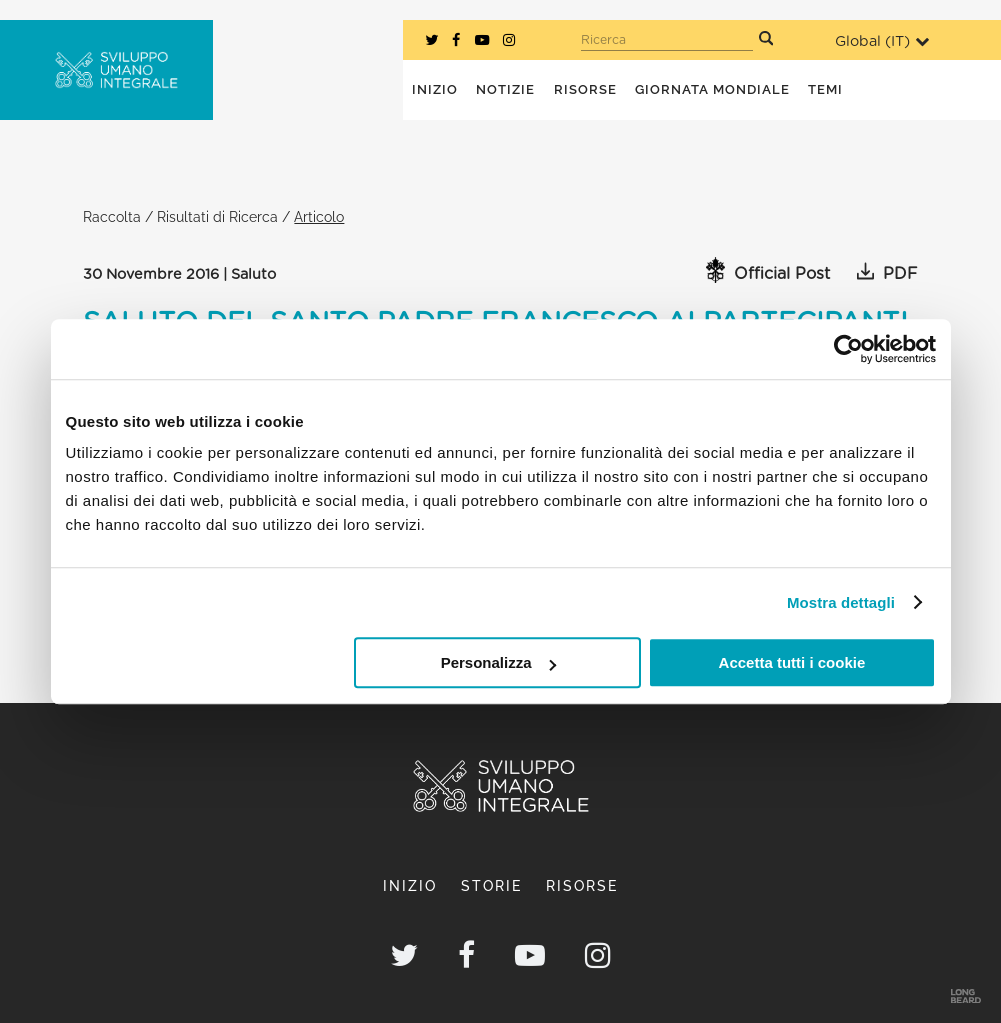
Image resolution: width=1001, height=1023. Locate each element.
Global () (882, 41)
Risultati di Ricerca (217, 216)
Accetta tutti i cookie (792, 662)
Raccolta (112, 216)
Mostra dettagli (841, 602)
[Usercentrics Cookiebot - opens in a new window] (848, 349)
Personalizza (498, 662)
